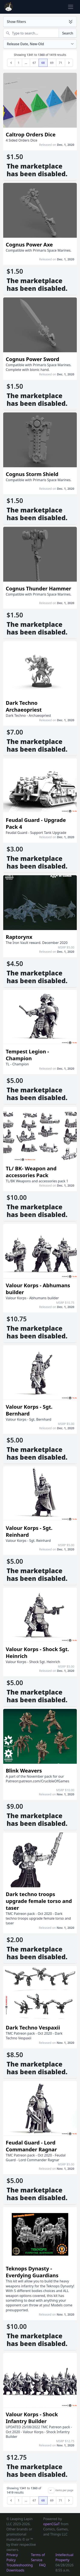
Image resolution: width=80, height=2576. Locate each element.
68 (43, 63)
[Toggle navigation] (71, 7)
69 (52, 63)
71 (60, 63)
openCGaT (52, 2524)
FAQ (42, 2565)
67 (34, 63)
